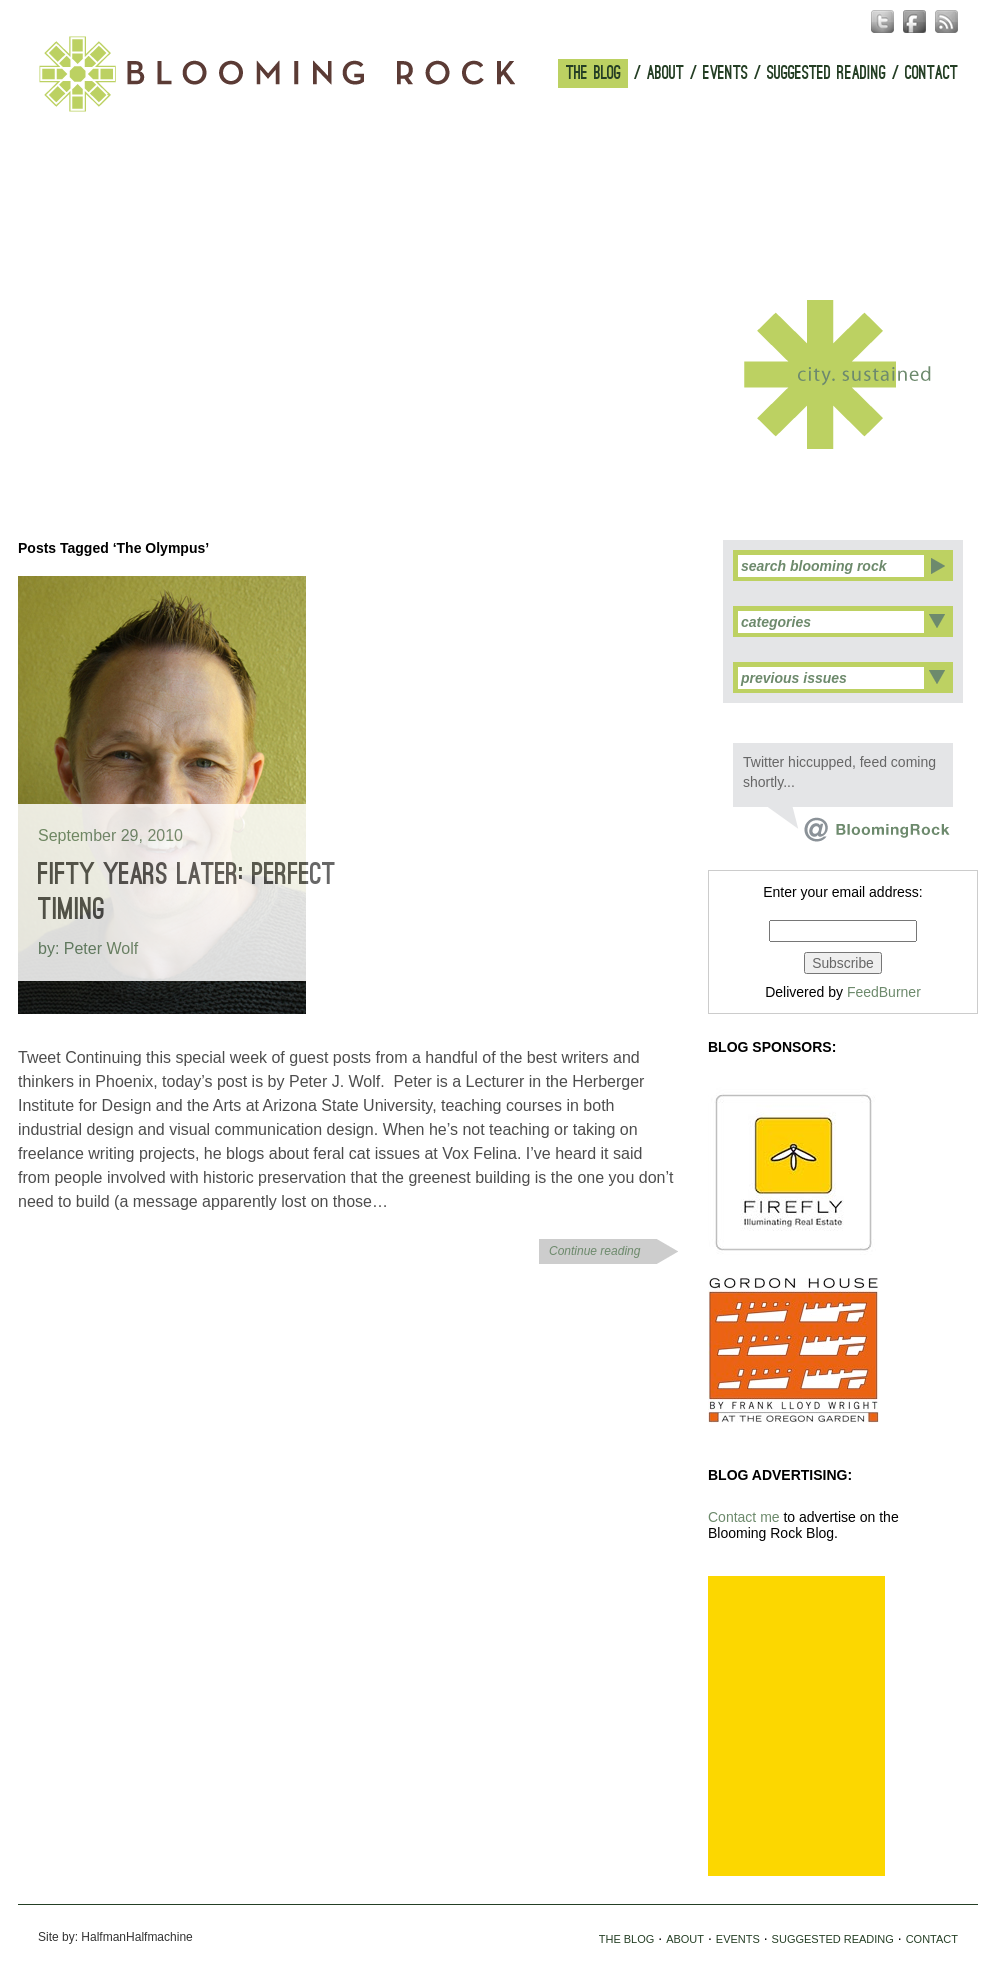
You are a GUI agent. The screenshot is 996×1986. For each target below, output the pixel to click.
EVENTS (725, 73)
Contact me (744, 1517)
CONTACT (931, 73)
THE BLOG (593, 73)
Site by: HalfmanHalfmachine (115, 1937)
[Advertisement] (796, 1726)
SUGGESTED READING (826, 73)
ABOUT (665, 73)
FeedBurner (884, 992)
